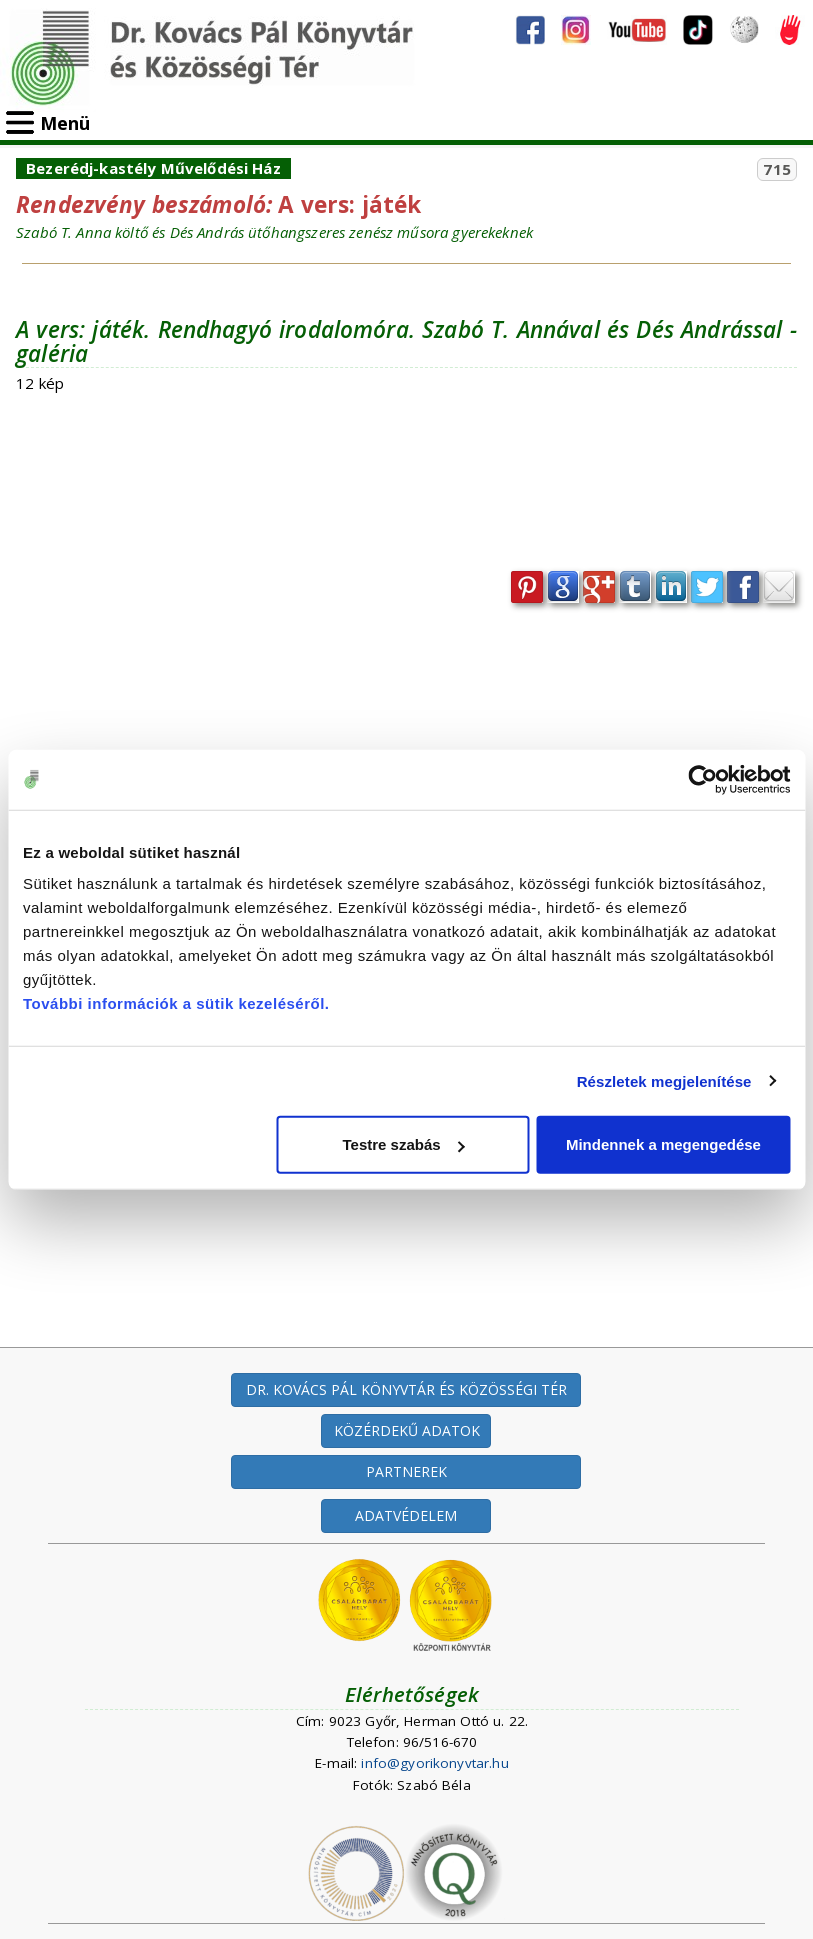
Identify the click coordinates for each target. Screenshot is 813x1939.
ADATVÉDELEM (406, 1515)
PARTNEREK (406, 1471)
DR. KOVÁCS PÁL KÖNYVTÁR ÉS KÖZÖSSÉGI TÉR (406, 1389)
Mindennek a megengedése (663, 1144)
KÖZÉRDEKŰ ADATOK (407, 1430)
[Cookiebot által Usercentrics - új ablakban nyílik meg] (702, 779)
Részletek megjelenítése (664, 1080)
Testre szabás (404, 1144)
